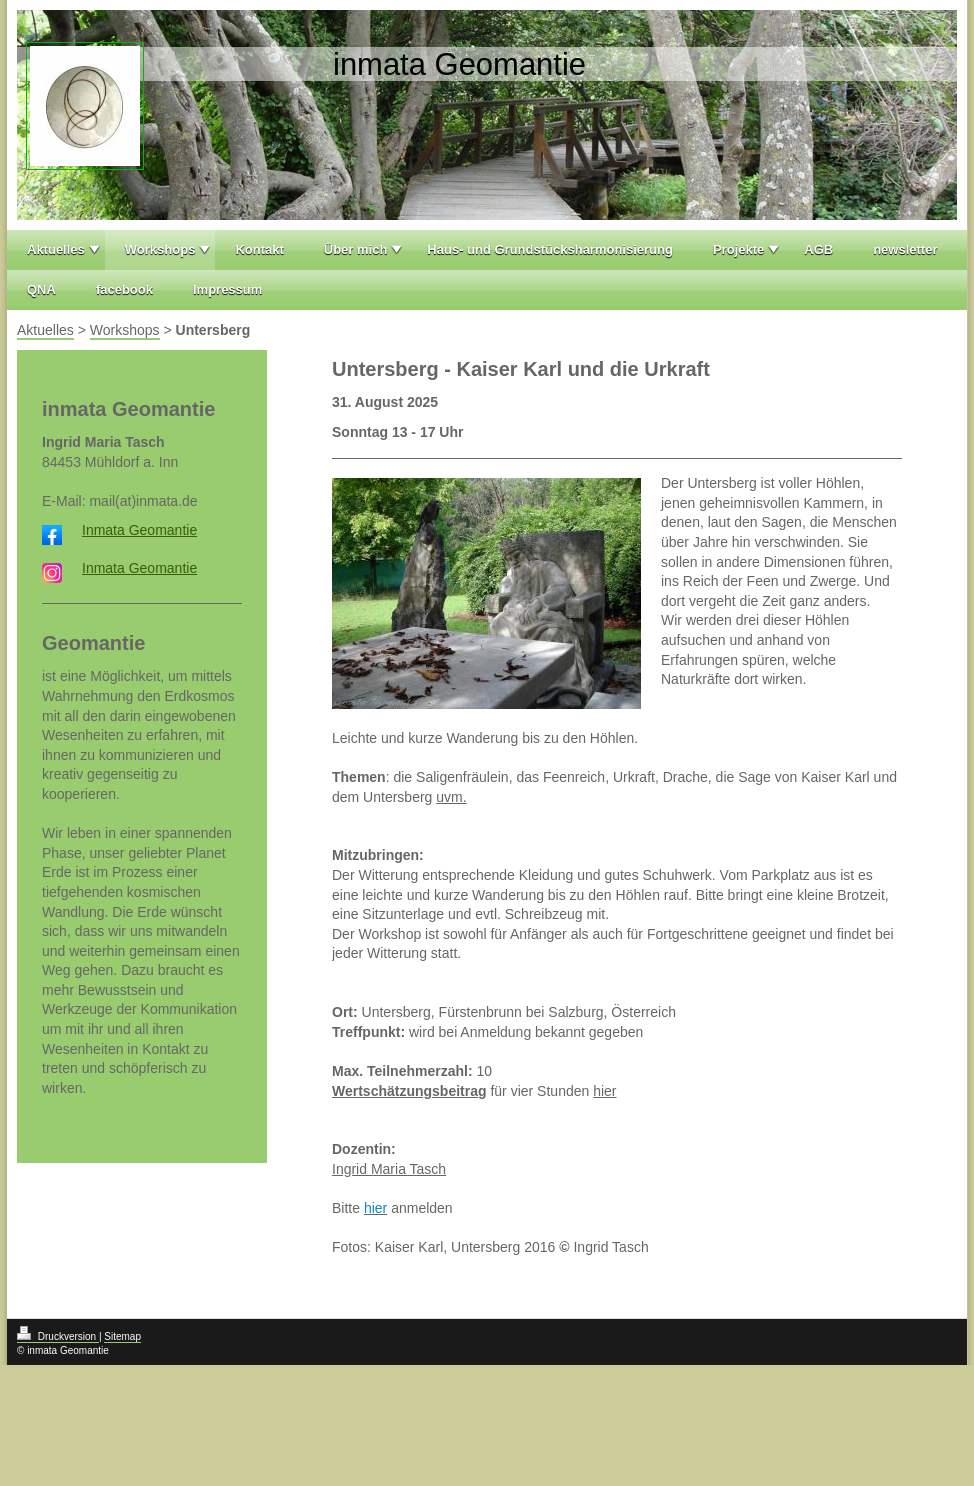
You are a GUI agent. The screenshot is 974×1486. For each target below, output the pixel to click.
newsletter (905, 249)
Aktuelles (56, 249)
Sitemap (122, 1336)
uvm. (451, 797)
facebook (124, 289)
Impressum (227, 289)
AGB (818, 249)
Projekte (738, 249)
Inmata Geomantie (139, 530)
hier (604, 1091)
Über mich (356, 249)
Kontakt (259, 249)
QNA (41, 289)
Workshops (160, 249)
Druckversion (58, 1336)
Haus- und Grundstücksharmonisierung (550, 249)
